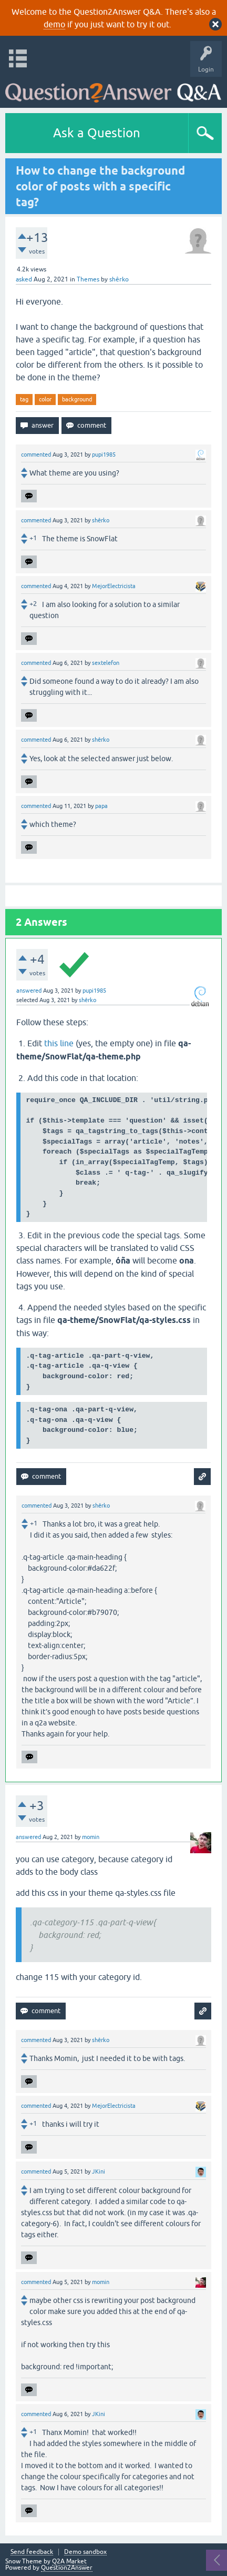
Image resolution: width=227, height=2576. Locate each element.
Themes (88, 279)
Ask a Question (96, 133)
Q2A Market (69, 2561)
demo (54, 24)
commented (36, 454)
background (77, 399)
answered (29, 990)
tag (24, 399)
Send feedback (32, 2552)
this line (59, 1043)
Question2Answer (66, 2567)
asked (24, 279)
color (45, 399)
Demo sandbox (85, 2552)
